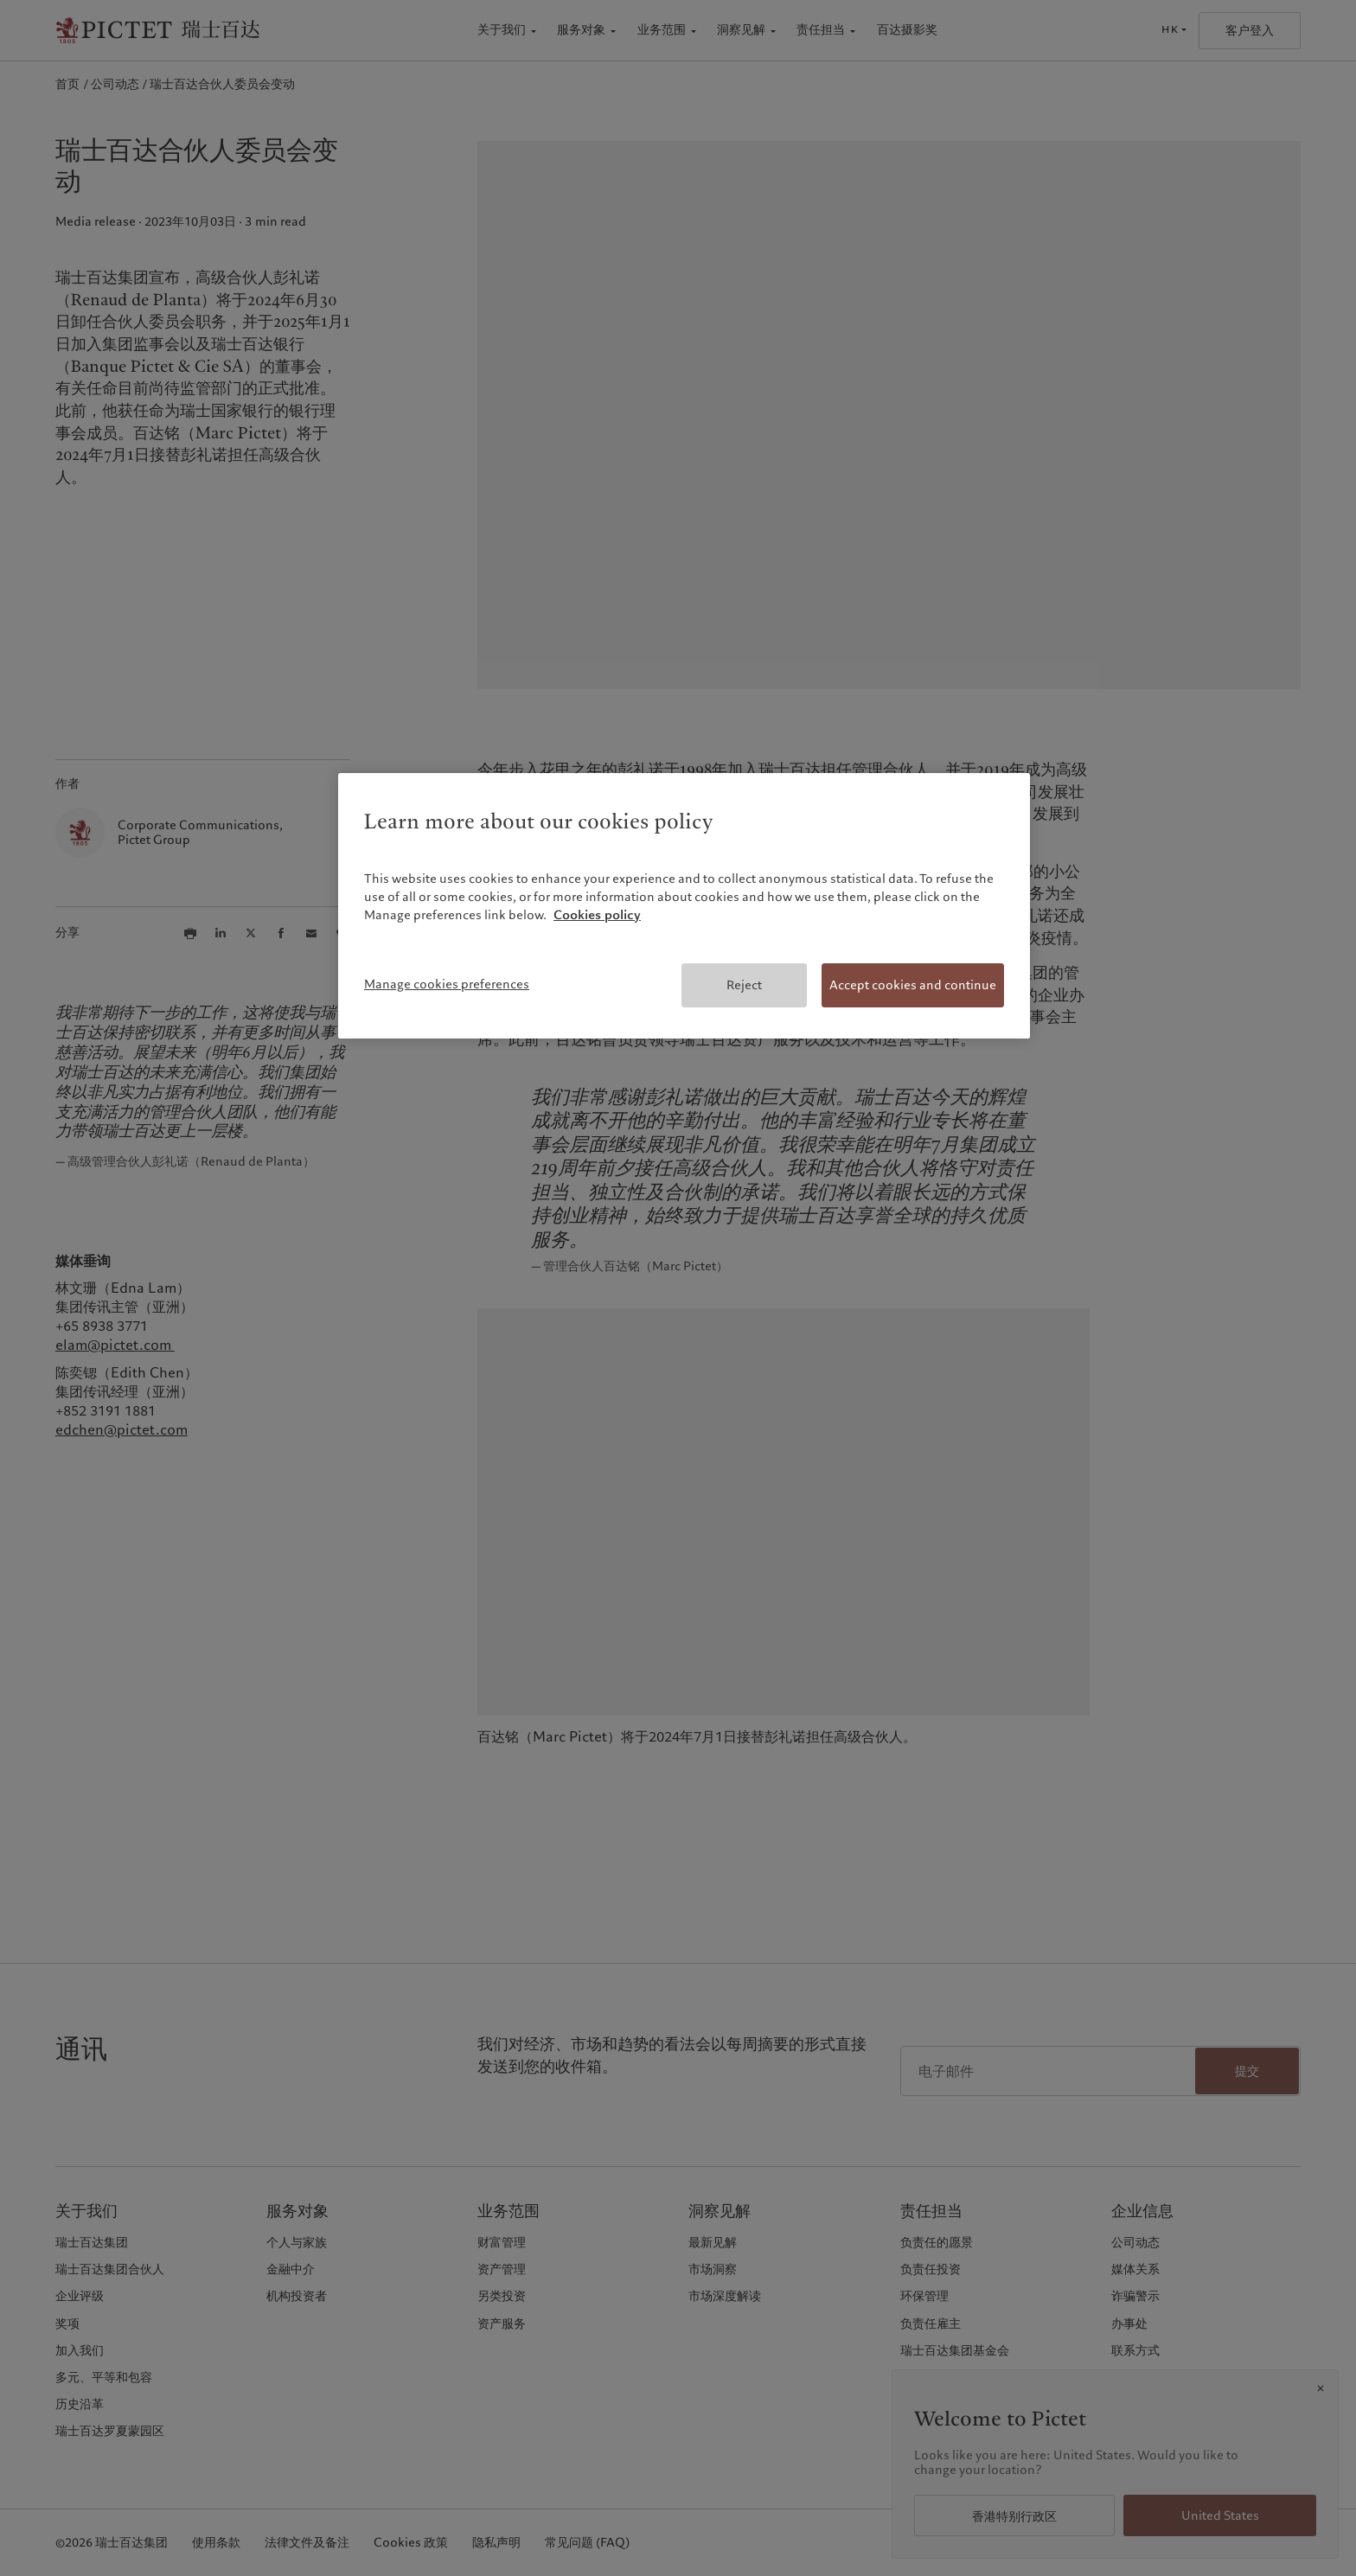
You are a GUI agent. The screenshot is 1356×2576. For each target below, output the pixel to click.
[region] (684, 906)
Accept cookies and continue (912, 985)
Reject (744, 985)
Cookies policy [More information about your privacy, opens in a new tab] (597, 915)
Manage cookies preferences (446, 984)
